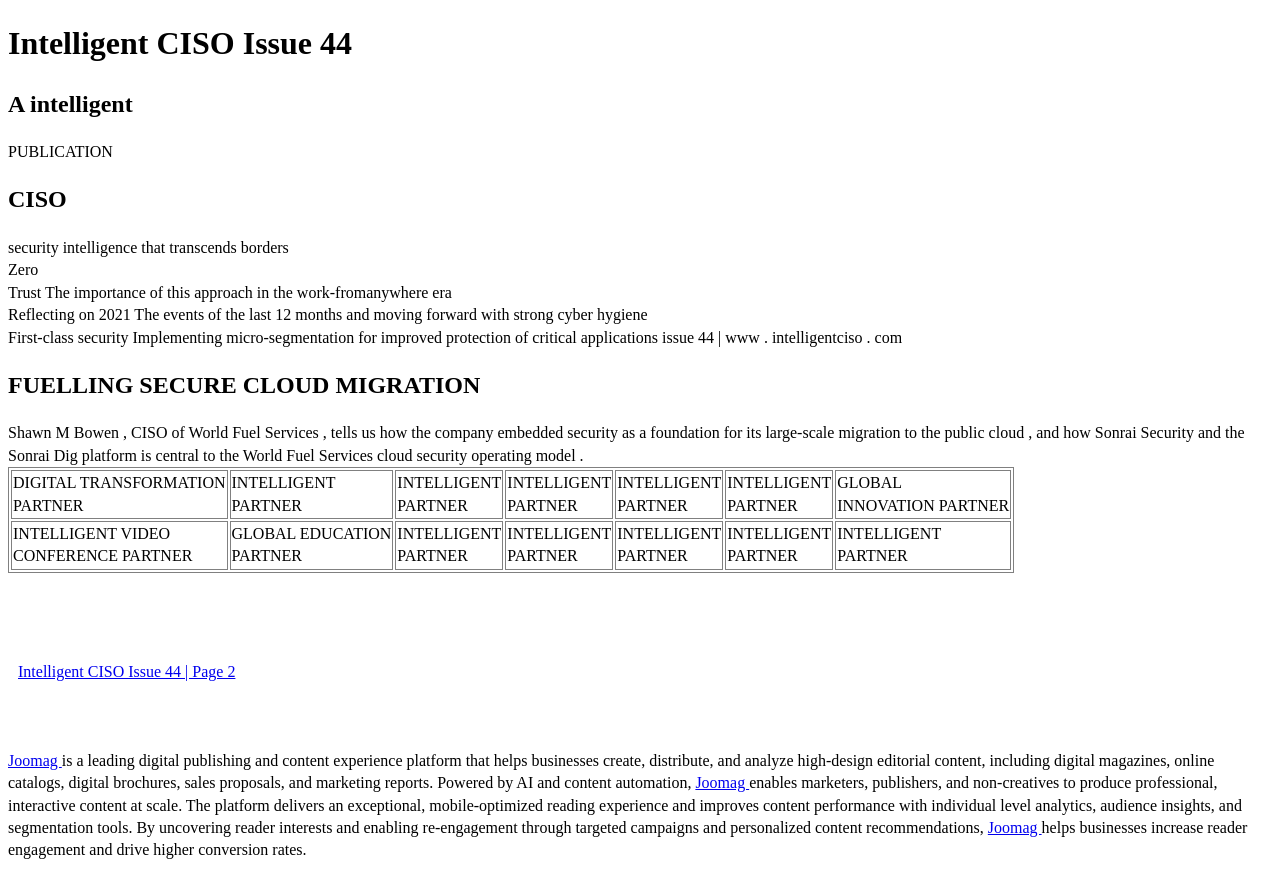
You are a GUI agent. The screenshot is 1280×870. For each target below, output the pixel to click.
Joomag (35, 760)
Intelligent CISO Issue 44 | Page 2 (126, 671)
